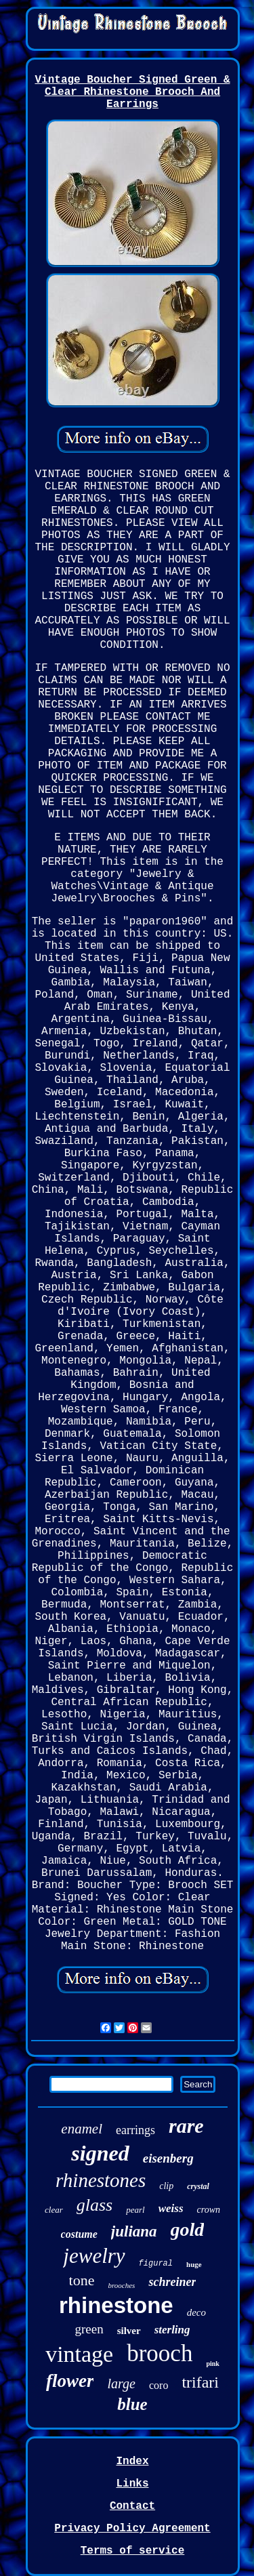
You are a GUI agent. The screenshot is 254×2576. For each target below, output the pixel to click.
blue (132, 2404)
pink (212, 2363)
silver (129, 2330)
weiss (171, 2208)
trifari (200, 2382)
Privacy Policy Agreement (132, 2528)
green (89, 2329)
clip (166, 2186)
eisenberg (168, 2158)
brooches (121, 2285)
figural (156, 2263)
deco (196, 2312)
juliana (134, 2231)
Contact (132, 2506)
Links (132, 2484)
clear (54, 2210)
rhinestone (116, 2305)
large (121, 2383)
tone (82, 2280)
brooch (159, 2353)
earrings (135, 2130)
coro (158, 2385)
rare (186, 2125)
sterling (172, 2329)
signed (100, 2153)
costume (79, 2234)
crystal (198, 2186)
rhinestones (101, 2180)
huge (194, 2264)
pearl (135, 2210)
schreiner (172, 2282)
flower (70, 2381)
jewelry (94, 2256)
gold (188, 2229)
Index (132, 2461)
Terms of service (133, 2551)
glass (94, 2205)
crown (208, 2210)
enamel (81, 2129)
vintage (79, 2354)
